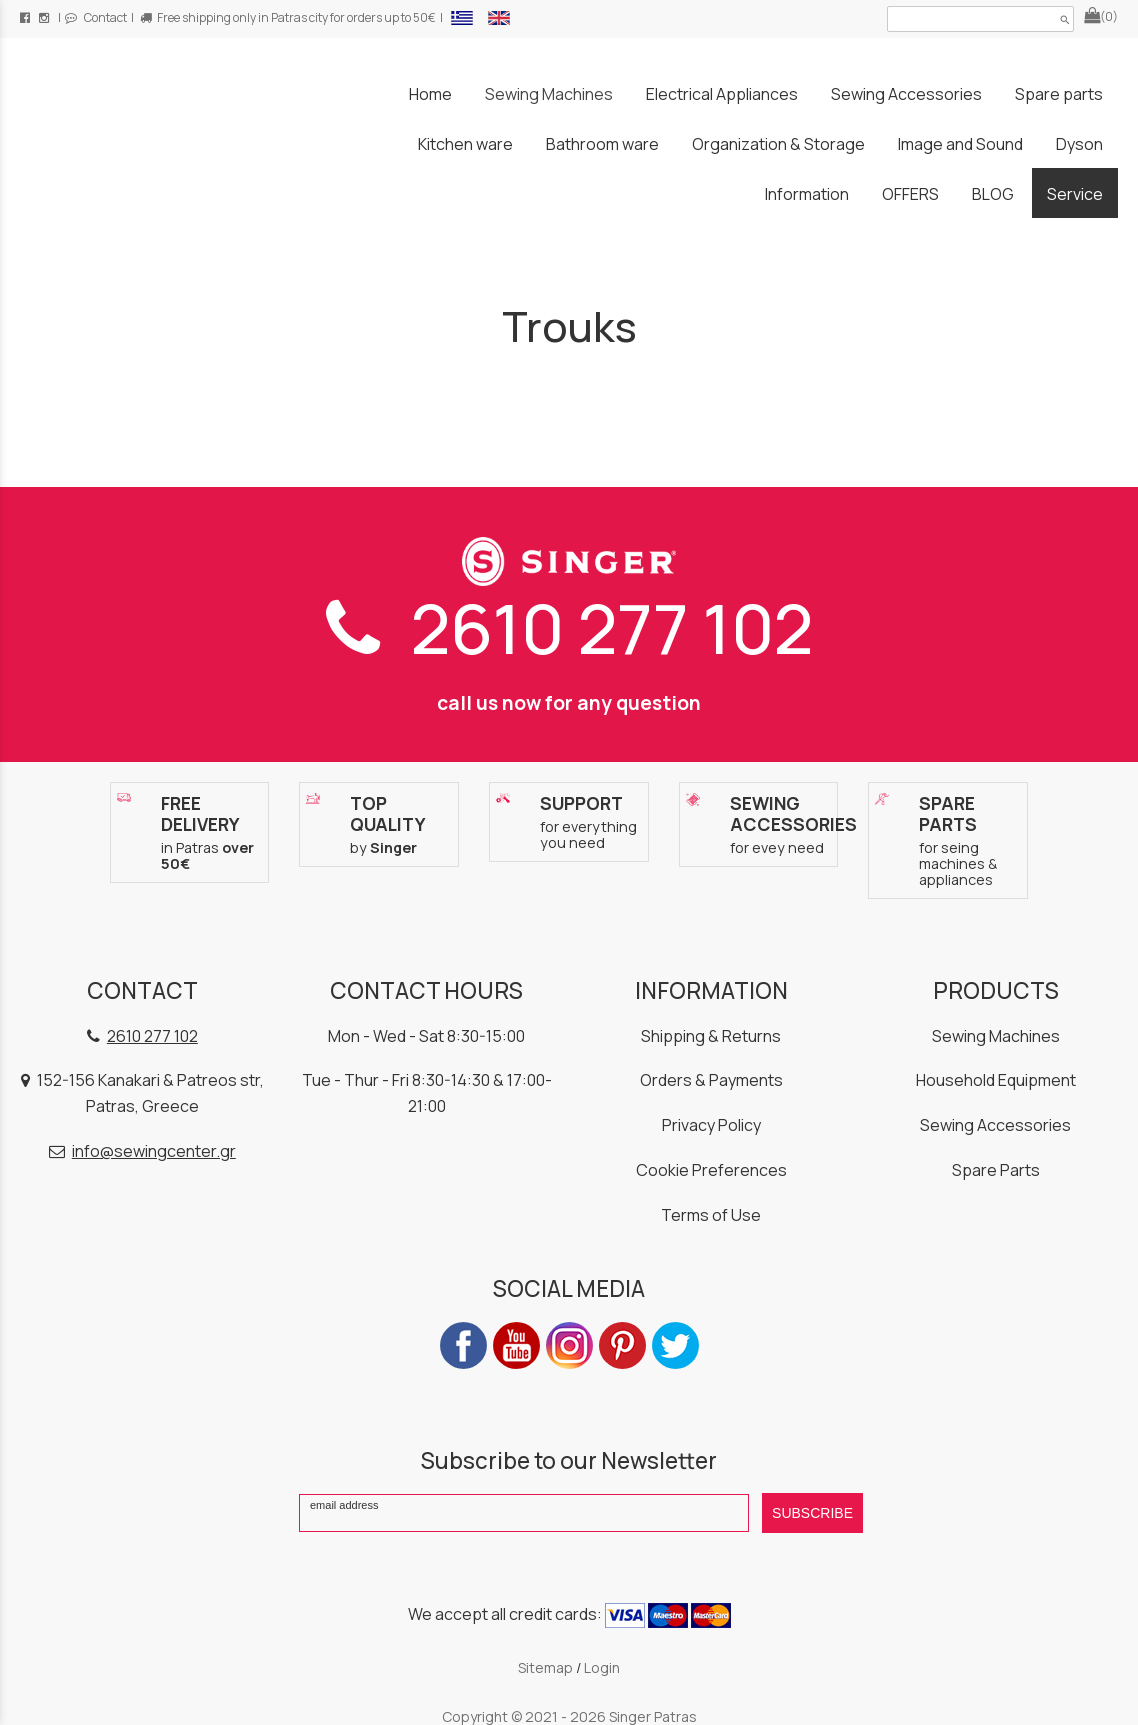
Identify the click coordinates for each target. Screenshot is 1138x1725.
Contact (96, 17)
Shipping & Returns (711, 1036)
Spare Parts (996, 1170)
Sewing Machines (996, 1036)
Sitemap (545, 1667)
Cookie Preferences (711, 1170)
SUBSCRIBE (812, 1513)
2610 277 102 (569, 627)
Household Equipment (996, 1080)
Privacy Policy (711, 1125)
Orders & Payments (711, 1080)
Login (602, 1667)
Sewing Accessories (995, 1125)
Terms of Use (711, 1215)
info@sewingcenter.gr (154, 1151)
